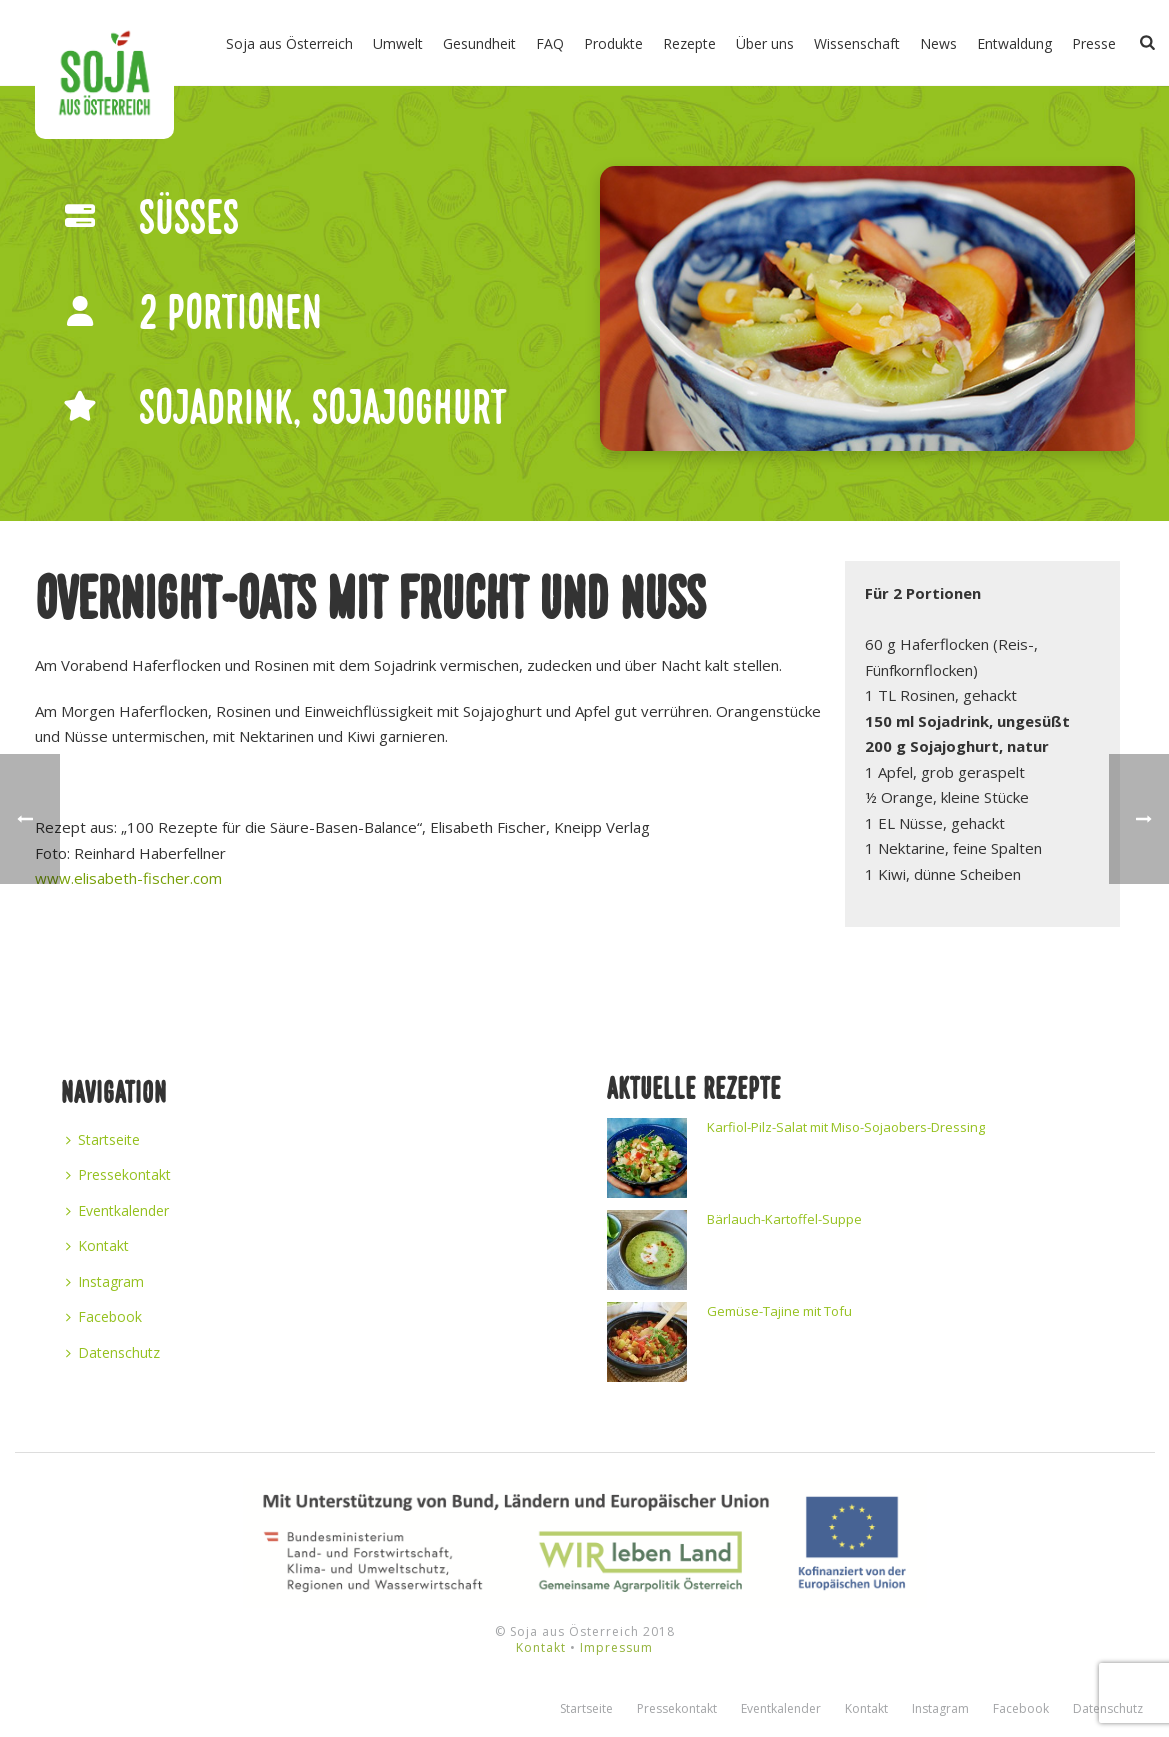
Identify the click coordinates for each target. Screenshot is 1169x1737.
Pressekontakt (118, 1174)
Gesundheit (479, 43)
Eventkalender (117, 1210)
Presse (1094, 43)
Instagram (105, 1281)
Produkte (613, 43)
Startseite (103, 1139)
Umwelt (398, 43)
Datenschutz (113, 1352)
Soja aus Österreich (289, 43)
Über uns (765, 43)
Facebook (104, 1316)
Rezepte (689, 43)
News (938, 43)
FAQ (550, 43)
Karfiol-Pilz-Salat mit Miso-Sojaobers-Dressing (846, 1127)
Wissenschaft (857, 43)
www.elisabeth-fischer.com (128, 878)
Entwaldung (1014, 43)
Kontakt (97, 1245)
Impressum (616, 1647)
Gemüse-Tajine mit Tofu (779, 1311)
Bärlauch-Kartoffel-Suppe (784, 1219)
